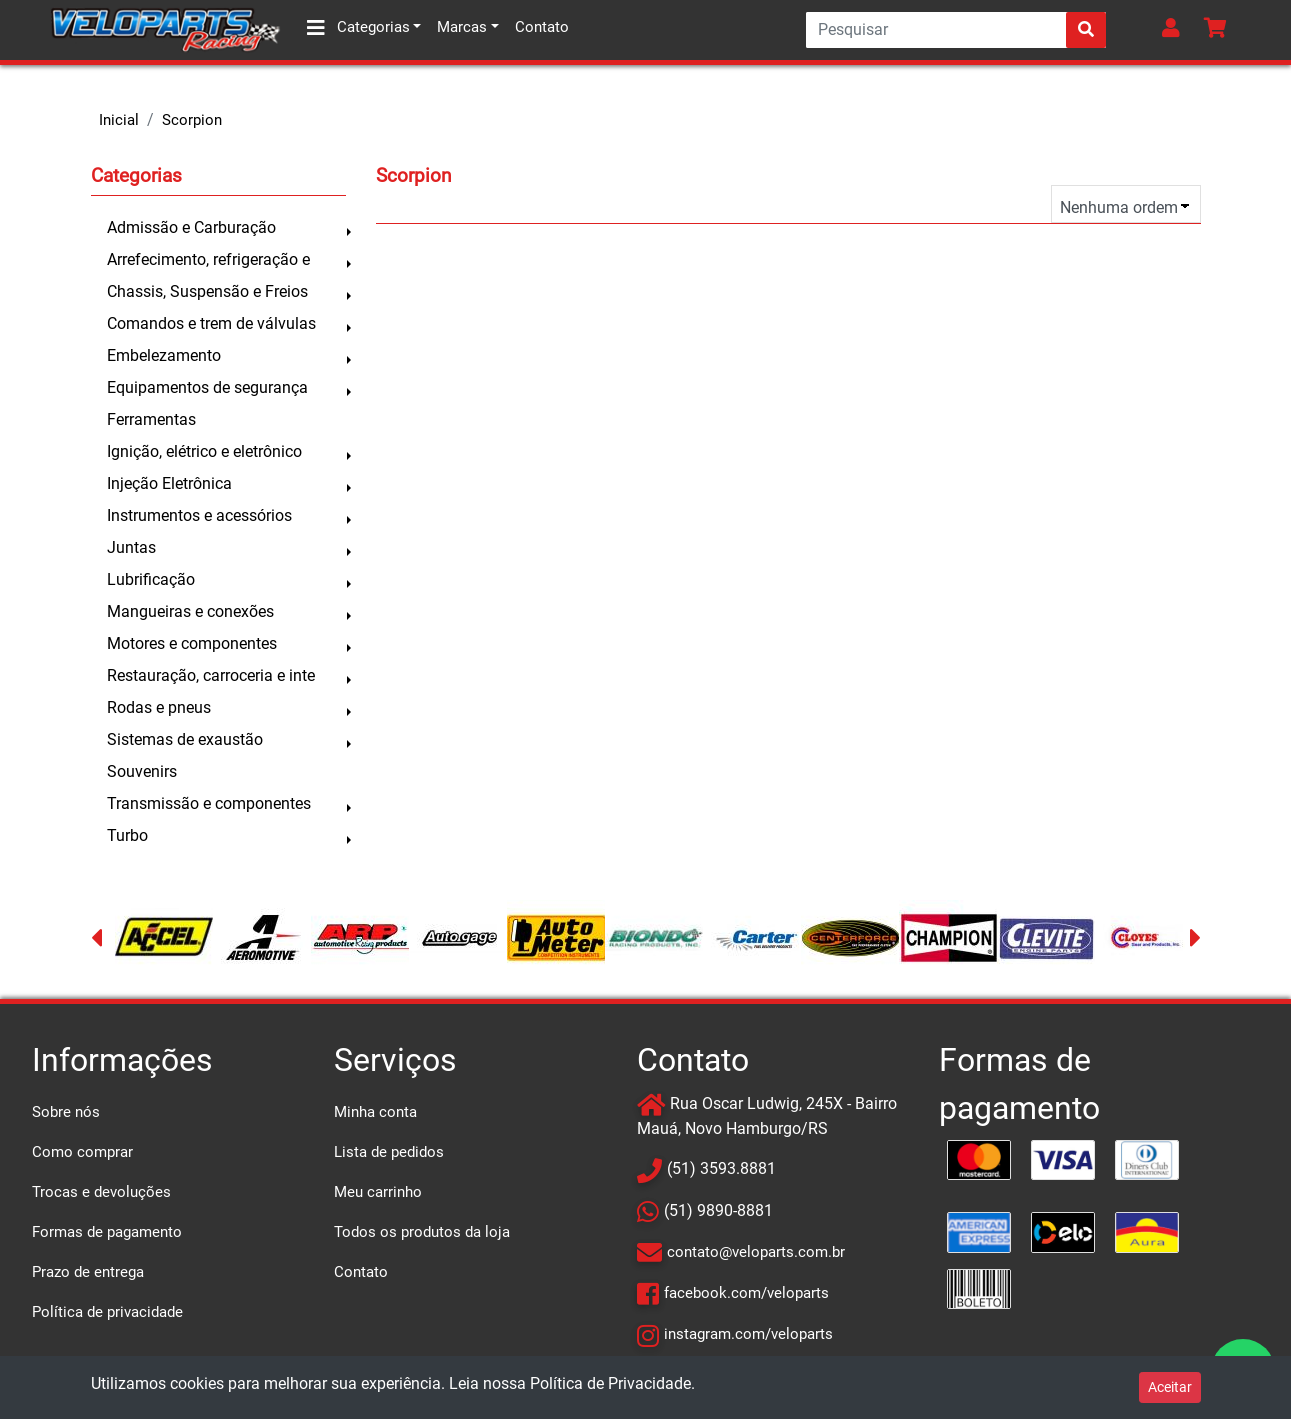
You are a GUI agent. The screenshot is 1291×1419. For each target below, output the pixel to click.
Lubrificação (151, 579)
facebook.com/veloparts (746, 1293)
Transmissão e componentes (209, 803)
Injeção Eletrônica (169, 483)
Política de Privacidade (610, 1383)
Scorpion (192, 120)
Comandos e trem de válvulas (211, 323)
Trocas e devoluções (101, 1192)
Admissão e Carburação (191, 227)
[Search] (956, 30)
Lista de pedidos (389, 1152)
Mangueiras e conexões (190, 611)
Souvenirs (142, 771)
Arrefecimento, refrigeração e (208, 259)
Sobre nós (66, 1112)
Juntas (131, 547)
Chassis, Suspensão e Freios (207, 291)
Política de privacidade (107, 1312)
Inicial (119, 120)
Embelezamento (164, 355)
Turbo (127, 835)
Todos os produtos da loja (422, 1232)
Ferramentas (151, 419)
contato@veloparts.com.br (756, 1252)
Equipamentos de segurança (207, 387)
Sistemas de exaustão (185, 739)
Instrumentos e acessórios (199, 515)
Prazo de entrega (88, 1272)
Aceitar (1170, 1387)
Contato (542, 27)
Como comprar (82, 1152)
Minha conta (375, 1112)
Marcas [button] (462, 27)
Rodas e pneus (159, 707)
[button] (1175, 30)
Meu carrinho (378, 1192)
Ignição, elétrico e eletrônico (204, 451)
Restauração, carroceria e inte (211, 675)
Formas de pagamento (107, 1232)
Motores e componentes (192, 643)
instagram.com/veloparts (748, 1334)
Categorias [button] (358, 28)
